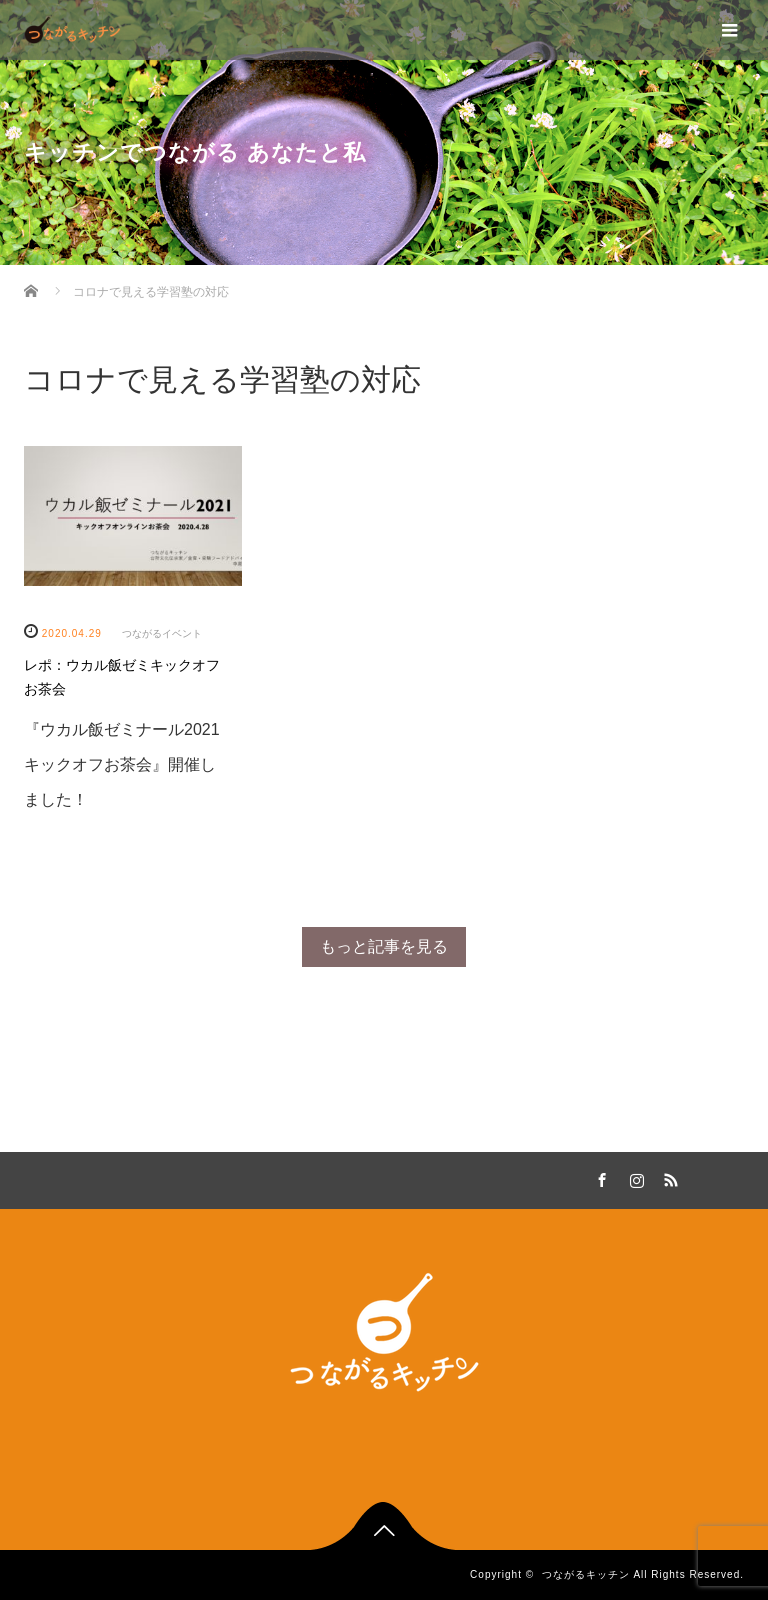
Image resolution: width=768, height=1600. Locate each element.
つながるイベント (162, 633)
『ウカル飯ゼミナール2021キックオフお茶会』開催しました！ (122, 764)
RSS (668, 1177)
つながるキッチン (586, 1574)
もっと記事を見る (384, 946)
